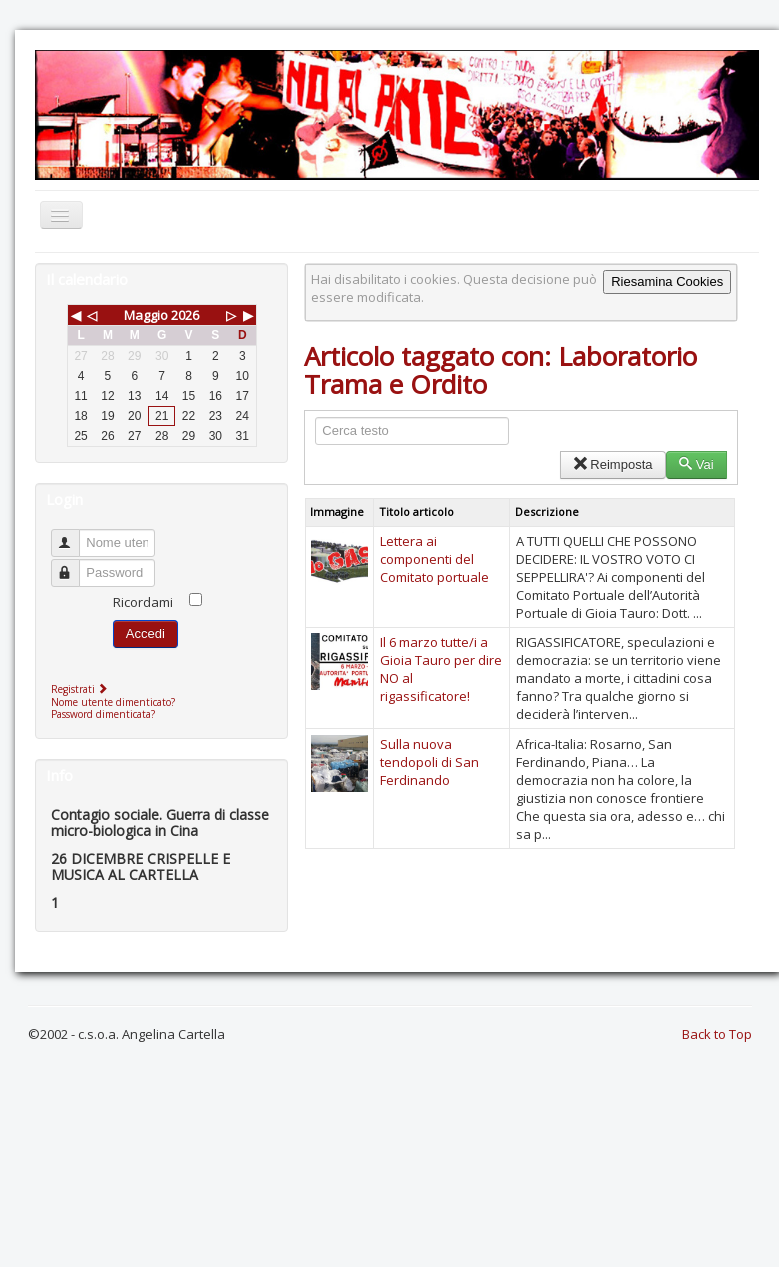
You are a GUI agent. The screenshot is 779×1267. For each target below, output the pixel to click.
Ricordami (143, 602)
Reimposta (612, 464)
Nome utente (74, 534)
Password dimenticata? (103, 714)
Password (74, 564)
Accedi (145, 633)
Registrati (81, 689)
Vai (696, 464)
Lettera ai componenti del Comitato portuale (434, 559)
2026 (185, 315)
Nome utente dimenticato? (113, 702)
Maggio (146, 315)
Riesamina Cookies (667, 281)
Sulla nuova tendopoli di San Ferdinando (429, 762)
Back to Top (717, 1034)
